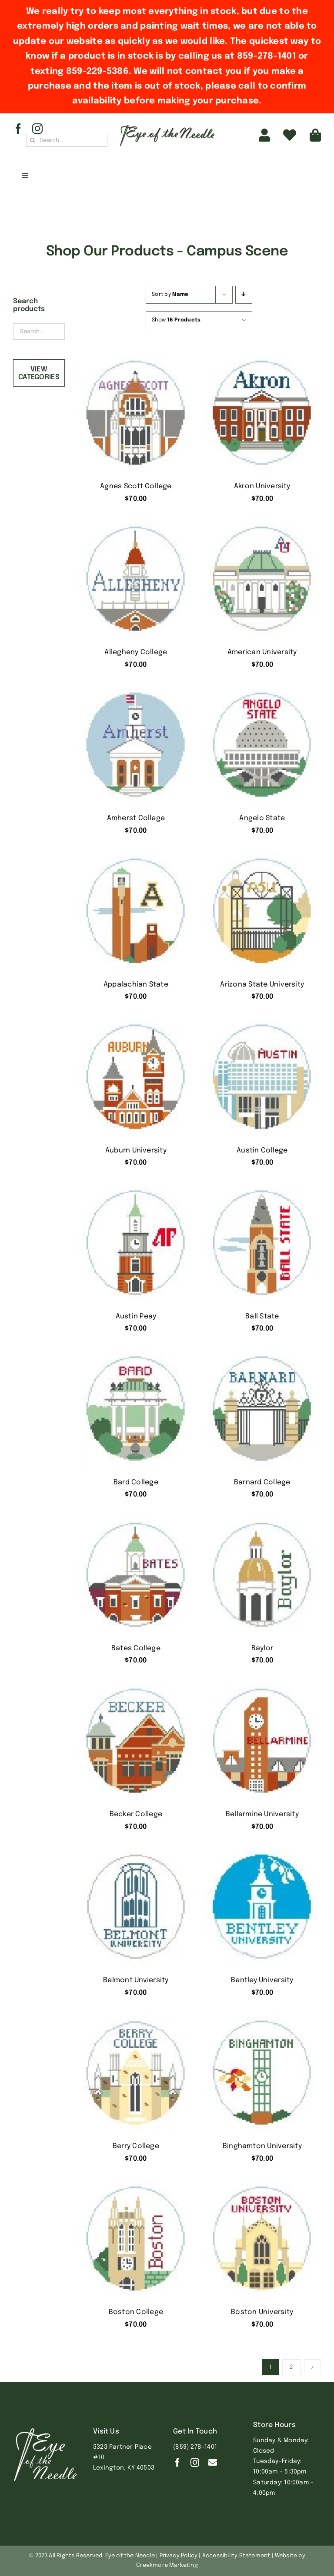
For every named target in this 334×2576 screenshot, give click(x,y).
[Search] (32, 140)
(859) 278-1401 (195, 2447)
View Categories (39, 373)
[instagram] (37, 128)
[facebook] (18, 128)
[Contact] (212, 2462)
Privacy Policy (179, 2556)
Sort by (170, 294)
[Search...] (66, 140)
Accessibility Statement (236, 2556)
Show (176, 320)
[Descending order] (243, 295)
